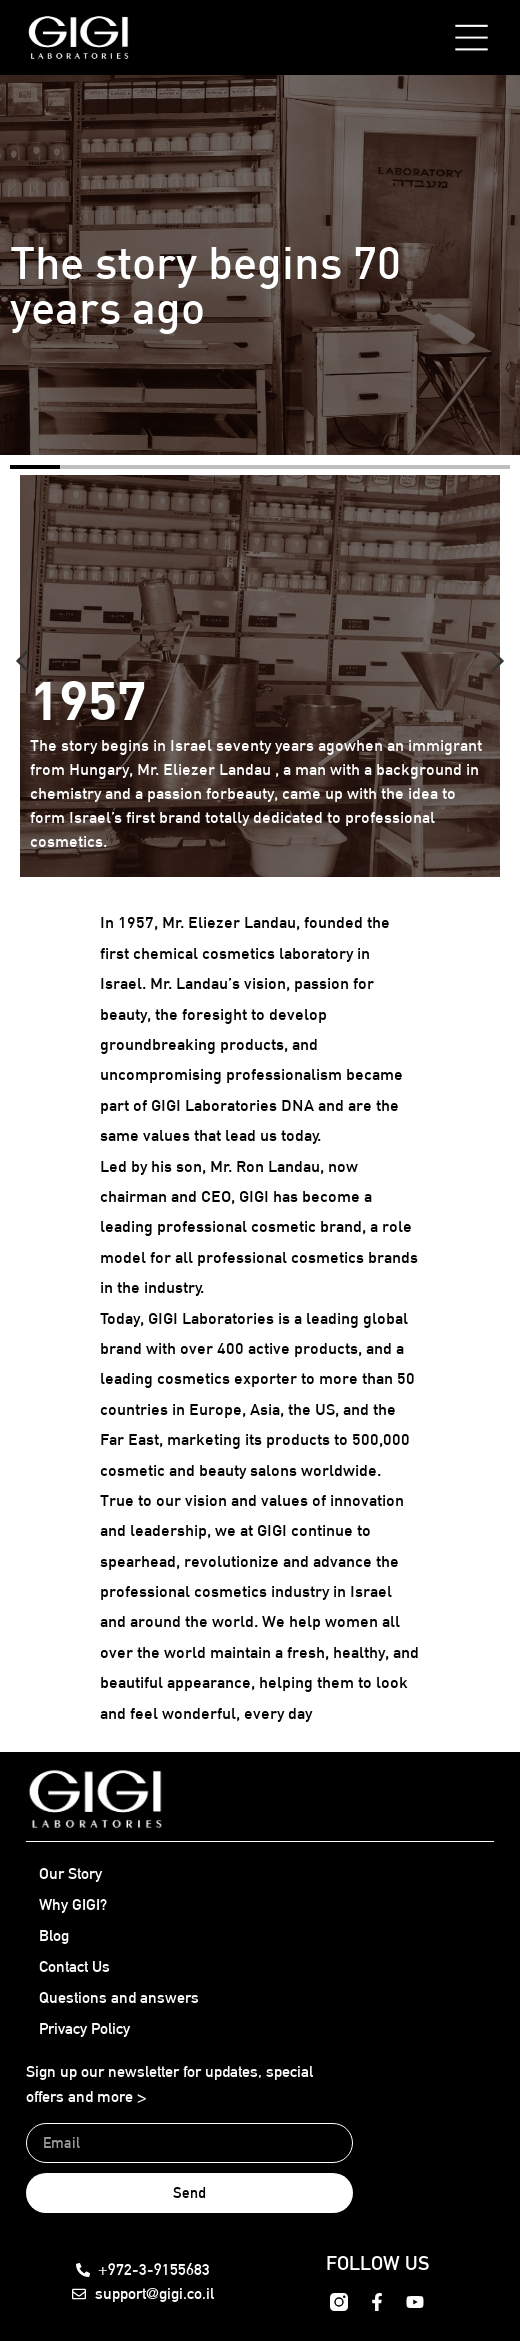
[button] (22, 661)
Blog (54, 1935)
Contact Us (74, 1966)
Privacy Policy (84, 2028)
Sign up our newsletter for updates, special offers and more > (169, 2084)
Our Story (70, 1873)
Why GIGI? (73, 1904)
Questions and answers (119, 1997)
